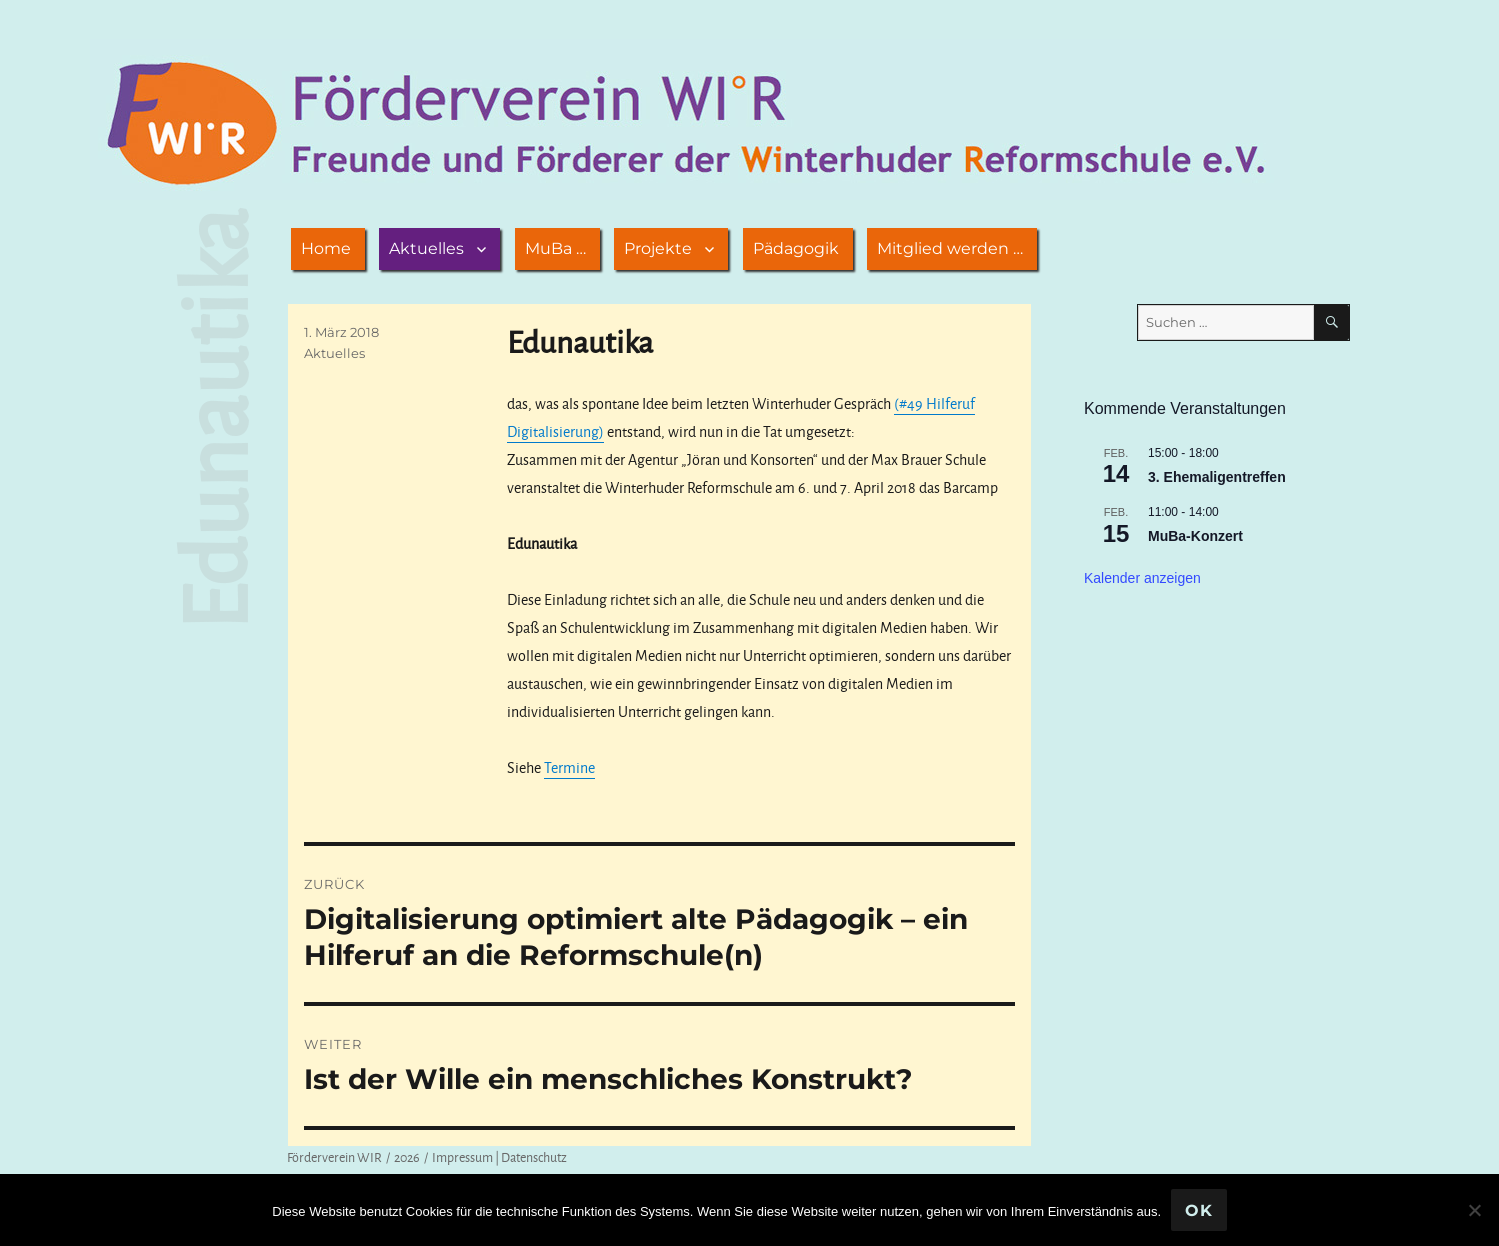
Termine (569, 767)
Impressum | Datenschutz (499, 1157)
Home (326, 248)
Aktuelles (426, 248)
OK (1199, 1210)
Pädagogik (796, 248)
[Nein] (1474, 1210)
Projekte (658, 248)
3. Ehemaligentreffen (1217, 477)
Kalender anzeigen (1142, 578)
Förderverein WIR (334, 1157)
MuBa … (555, 248)
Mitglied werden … (950, 248)
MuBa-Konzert (1195, 536)
